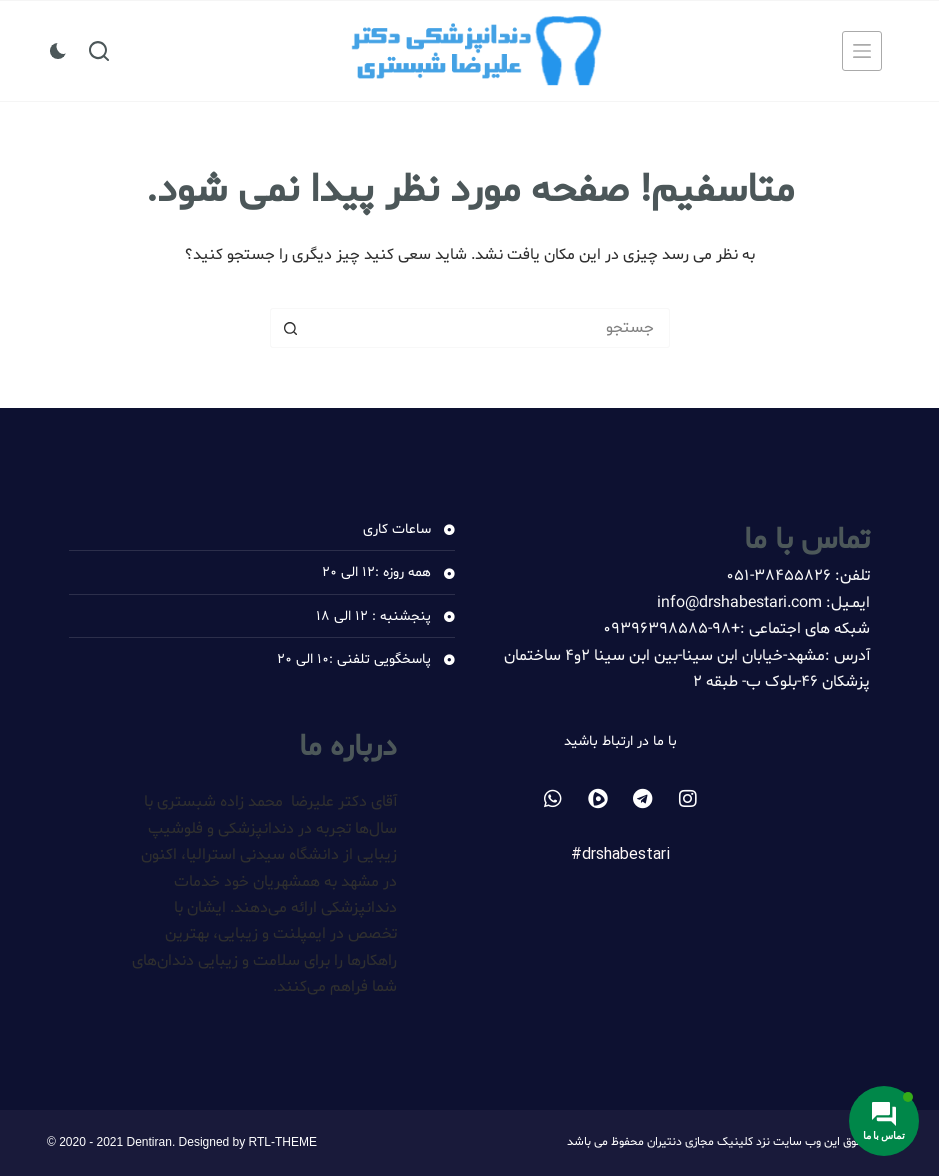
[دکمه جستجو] (290, 328)
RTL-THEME (283, 1142)
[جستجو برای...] (490, 328)
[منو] (862, 51)
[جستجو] (99, 51)
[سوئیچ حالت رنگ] (58, 51)
